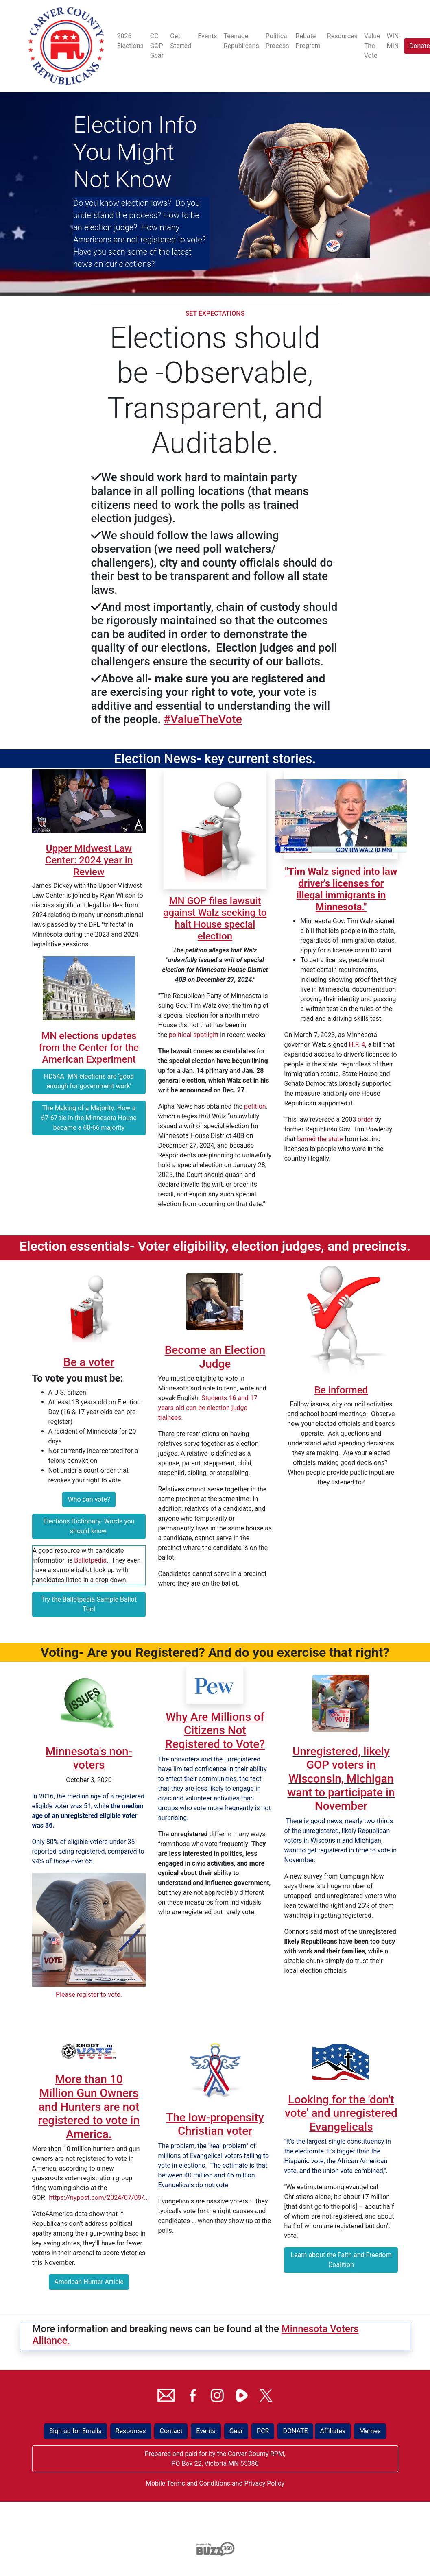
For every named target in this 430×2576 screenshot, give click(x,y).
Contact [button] (170, 2431)
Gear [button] (236, 2431)
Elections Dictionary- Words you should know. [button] (88, 1526)
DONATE (295, 2431)
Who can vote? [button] (89, 1499)
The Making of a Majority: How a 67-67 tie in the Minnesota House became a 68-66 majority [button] (89, 1117)
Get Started (180, 41)
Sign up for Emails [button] (75, 2431)
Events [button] (205, 2431)
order (365, 1119)
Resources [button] (131, 2431)
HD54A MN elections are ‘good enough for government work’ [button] (89, 1081)
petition (255, 1106)
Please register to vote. (89, 1994)
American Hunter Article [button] (88, 2282)
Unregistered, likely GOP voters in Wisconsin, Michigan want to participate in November (341, 1779)
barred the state (320, 1139)
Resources (342, 36)
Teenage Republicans (241, 41)
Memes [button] (370, 2431)
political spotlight (193, 1035)
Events (207, 36)
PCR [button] (263, 2431)
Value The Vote (372, 45)
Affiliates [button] (333, 2431)
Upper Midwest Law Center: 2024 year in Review (89, 860)
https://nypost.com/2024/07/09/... (99, 2197)
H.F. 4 (357, 1044)
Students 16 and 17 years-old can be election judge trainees (207, 1407)
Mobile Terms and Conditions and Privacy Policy (215, 2483)
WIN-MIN (394, 41)
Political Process (277, 41)
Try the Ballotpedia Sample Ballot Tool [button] (89, 1604)
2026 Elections (130, 41)
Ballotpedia (90, 1560)
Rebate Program (308, 41)
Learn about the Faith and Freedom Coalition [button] (340, 2260)
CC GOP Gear (157, 45)
